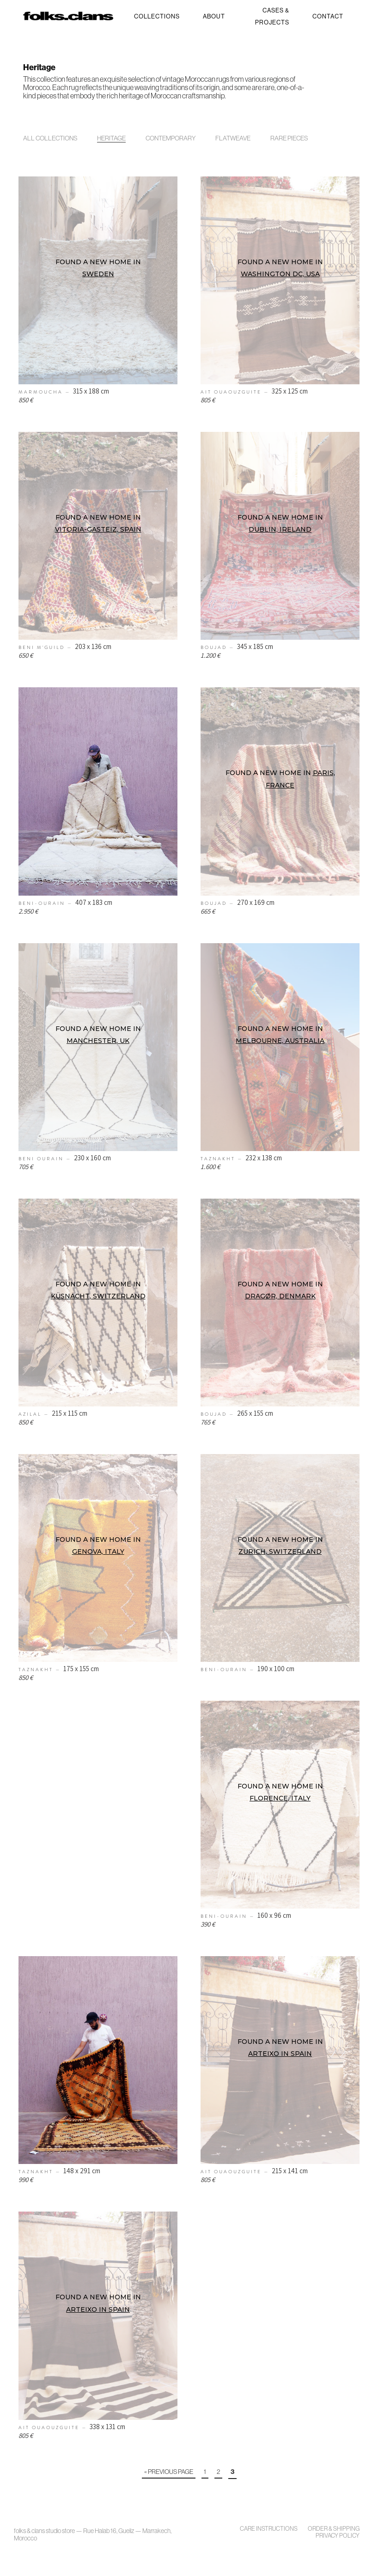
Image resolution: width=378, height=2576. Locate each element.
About (214, 16)
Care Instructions (269, 2528)
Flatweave (232, 138)
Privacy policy (338, 2535)
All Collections (50, 138)
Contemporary (170, 138)
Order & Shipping (334, 2528)
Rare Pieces (289, 138)
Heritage (111, 138)
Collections (157, 16)
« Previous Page (168, 2471)
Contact (327, 16)
